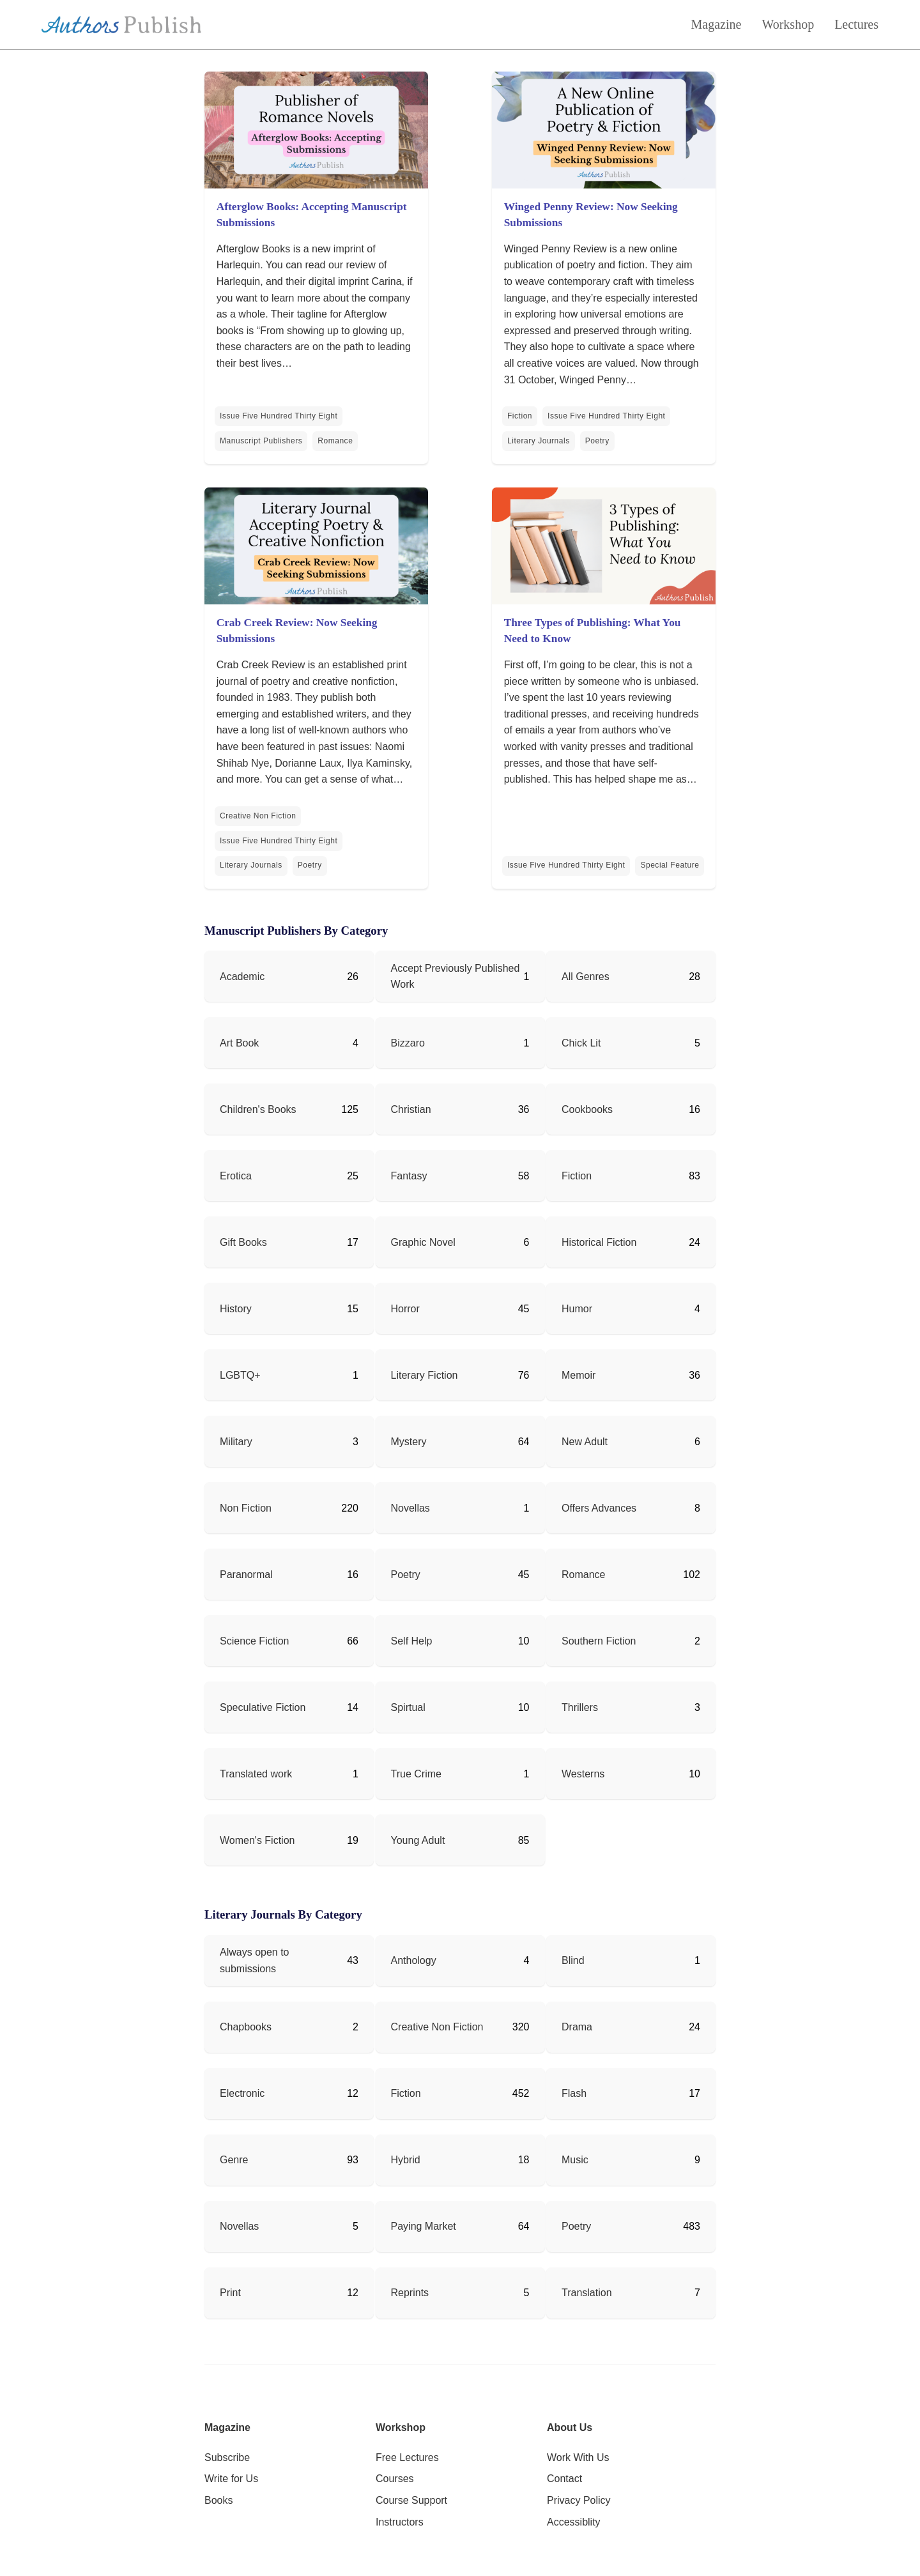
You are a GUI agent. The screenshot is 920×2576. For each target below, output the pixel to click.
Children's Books (258, 1109)
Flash (574, 2093)
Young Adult (418, 1840)
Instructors (400, 2522)
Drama (577, 2026)
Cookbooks (587, 1109)
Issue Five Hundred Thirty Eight (278, 415)
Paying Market (423, 2226)
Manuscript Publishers (261, 440)
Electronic (242, 2093)
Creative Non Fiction (258, 815)
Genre (234, 2159)
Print (230, 2292)
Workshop (788, 24)
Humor (577, 1308)
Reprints (410, 2292)
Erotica (236, 1175)
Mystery (409, 1441)
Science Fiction (254, 1641)
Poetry (597, 440)
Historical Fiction (599, 1242)
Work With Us (578, 2457)
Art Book (239, 1043)
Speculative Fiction (262, 1707)
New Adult (585, 1441)
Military (236, 1441)
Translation (587, 2292)
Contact (564, 2478)
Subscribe (227, 2457)
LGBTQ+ (240, 1375)
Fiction (519, 415)
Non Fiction (246, 1508)
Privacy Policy (579, 2500)
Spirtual (408, 1707)
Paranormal (246, 1574)
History (236, 1308)
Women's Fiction (257, 1840)
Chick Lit (581, 1043)
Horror (405, 1308)
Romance (335, 440)
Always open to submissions (254, 1960)
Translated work (256, 1773)
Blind (573, 1960)
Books (218, 2500)
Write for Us (231, 2478)
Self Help (412, 1641)
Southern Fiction (599, 1641)
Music (575, 2159)
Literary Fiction (424, 1375)
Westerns (583, 1773)
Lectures (856, 24)
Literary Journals (538, 440)
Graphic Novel (423, 1242)
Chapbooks (246, 2026)
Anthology (413, 1960)
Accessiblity (574, 2522)
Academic (242, 976)
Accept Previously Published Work (455, 976)
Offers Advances (599, 1508)
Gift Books (243, 1242)
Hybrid (405, 2159)
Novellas (410, 1508)
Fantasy (409, 1175)
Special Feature (669, 865)
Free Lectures (407, 2457)
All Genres (586, 976)
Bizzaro (408, 1043)
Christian (411, 1109)
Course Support (411, 2500)
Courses (395, 2478)
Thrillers (580, 1707)
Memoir (578, 1375)
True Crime (416, 1773)
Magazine (716, 24)
